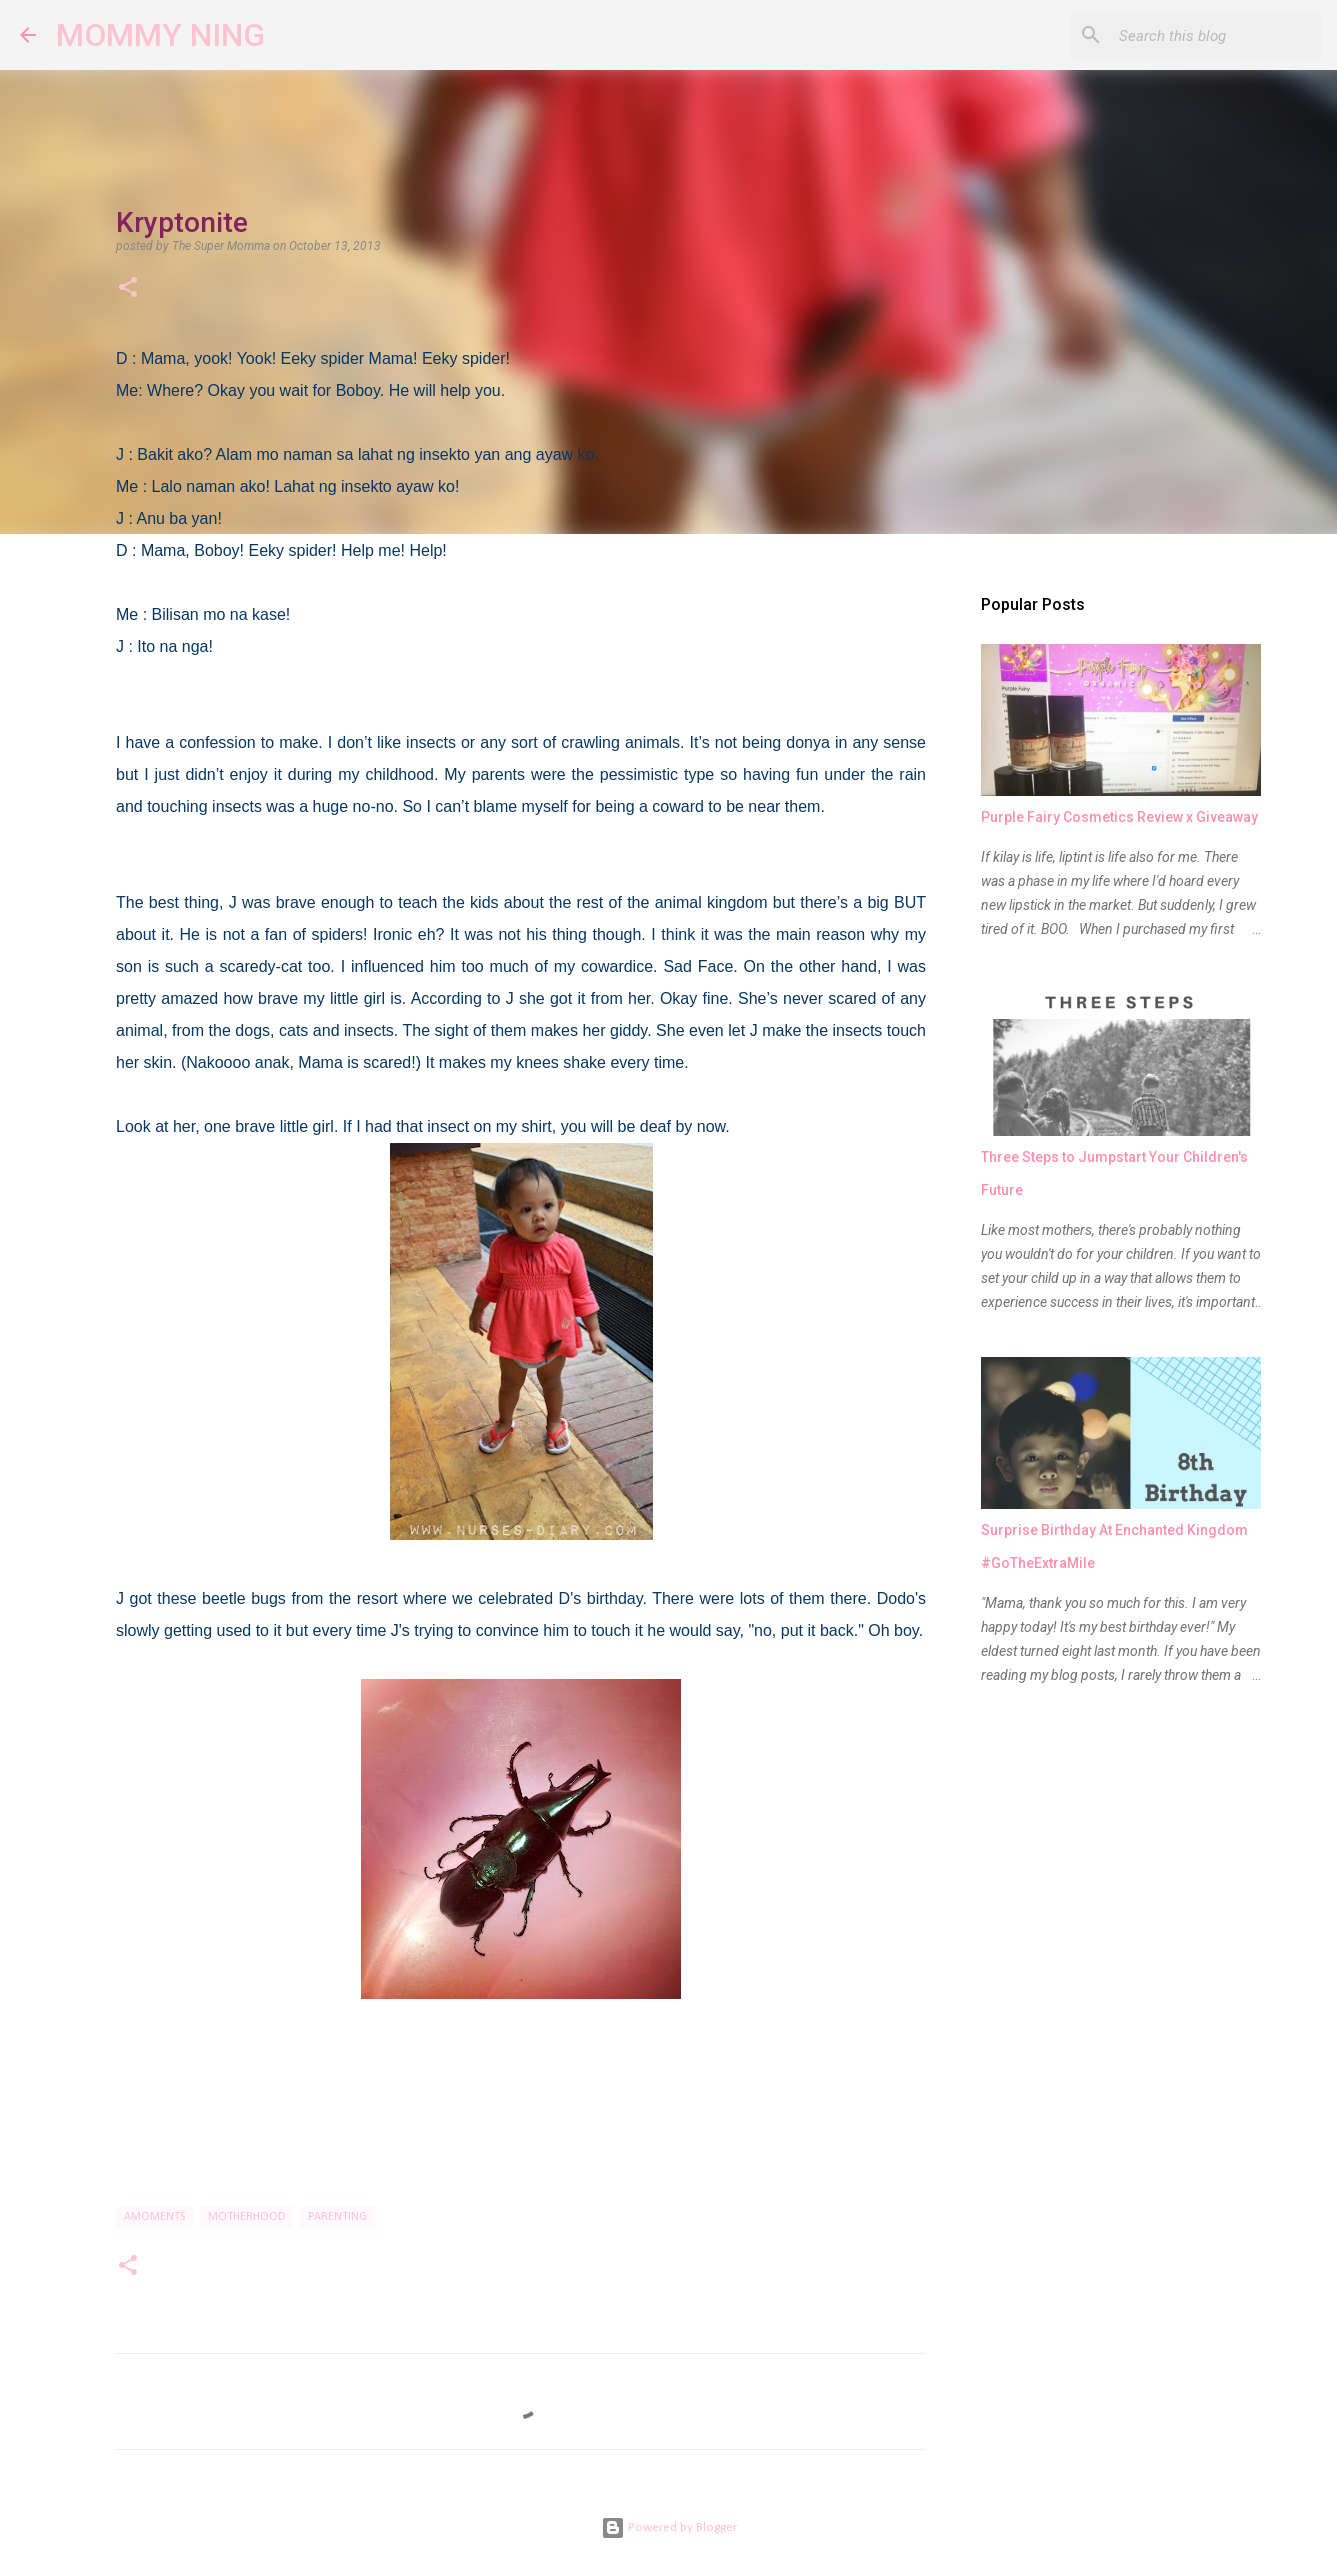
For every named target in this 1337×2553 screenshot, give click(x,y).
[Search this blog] (1216, 35)
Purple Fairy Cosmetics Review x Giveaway (1119, 817)
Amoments (154, 2217)
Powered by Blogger (669, 2527)
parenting (337, 2217)
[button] (128, 289)
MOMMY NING (160, 35)
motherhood (246, 2217)
